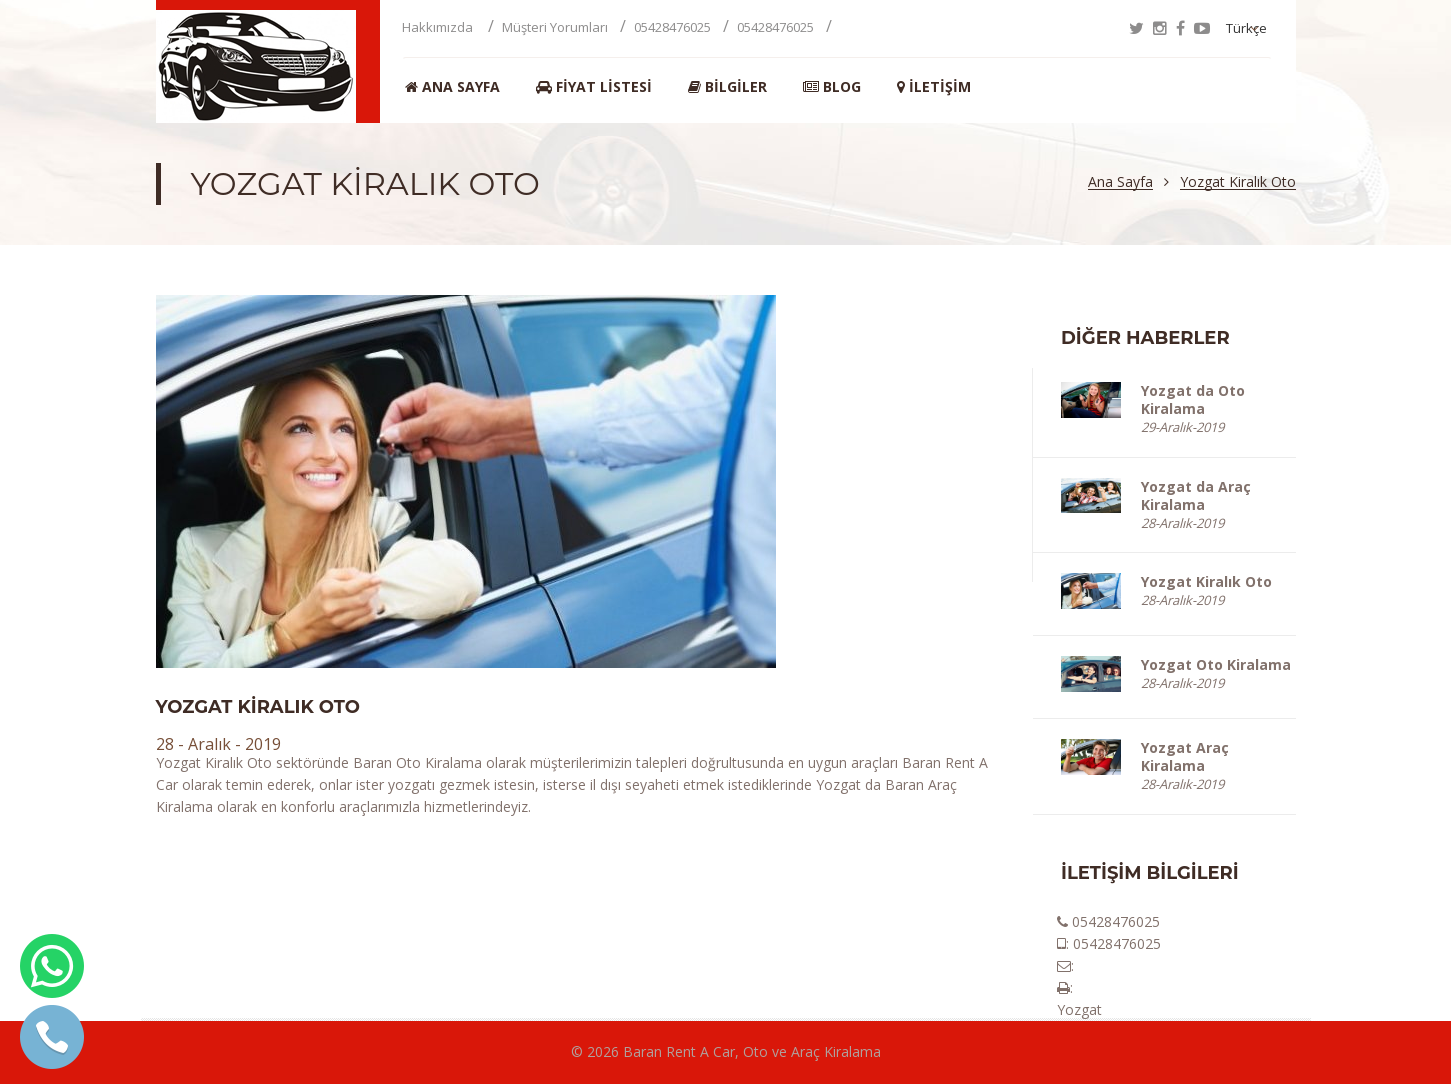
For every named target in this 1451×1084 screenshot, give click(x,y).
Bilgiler (727, 87)
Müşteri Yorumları (555, 27)
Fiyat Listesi (594, 87)
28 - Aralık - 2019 (218, 744)
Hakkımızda (439, 27)
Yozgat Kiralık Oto (1238, 182)
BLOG (832, 87)
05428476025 (672, 27)
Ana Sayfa (452, 87)
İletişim (934, 87)
